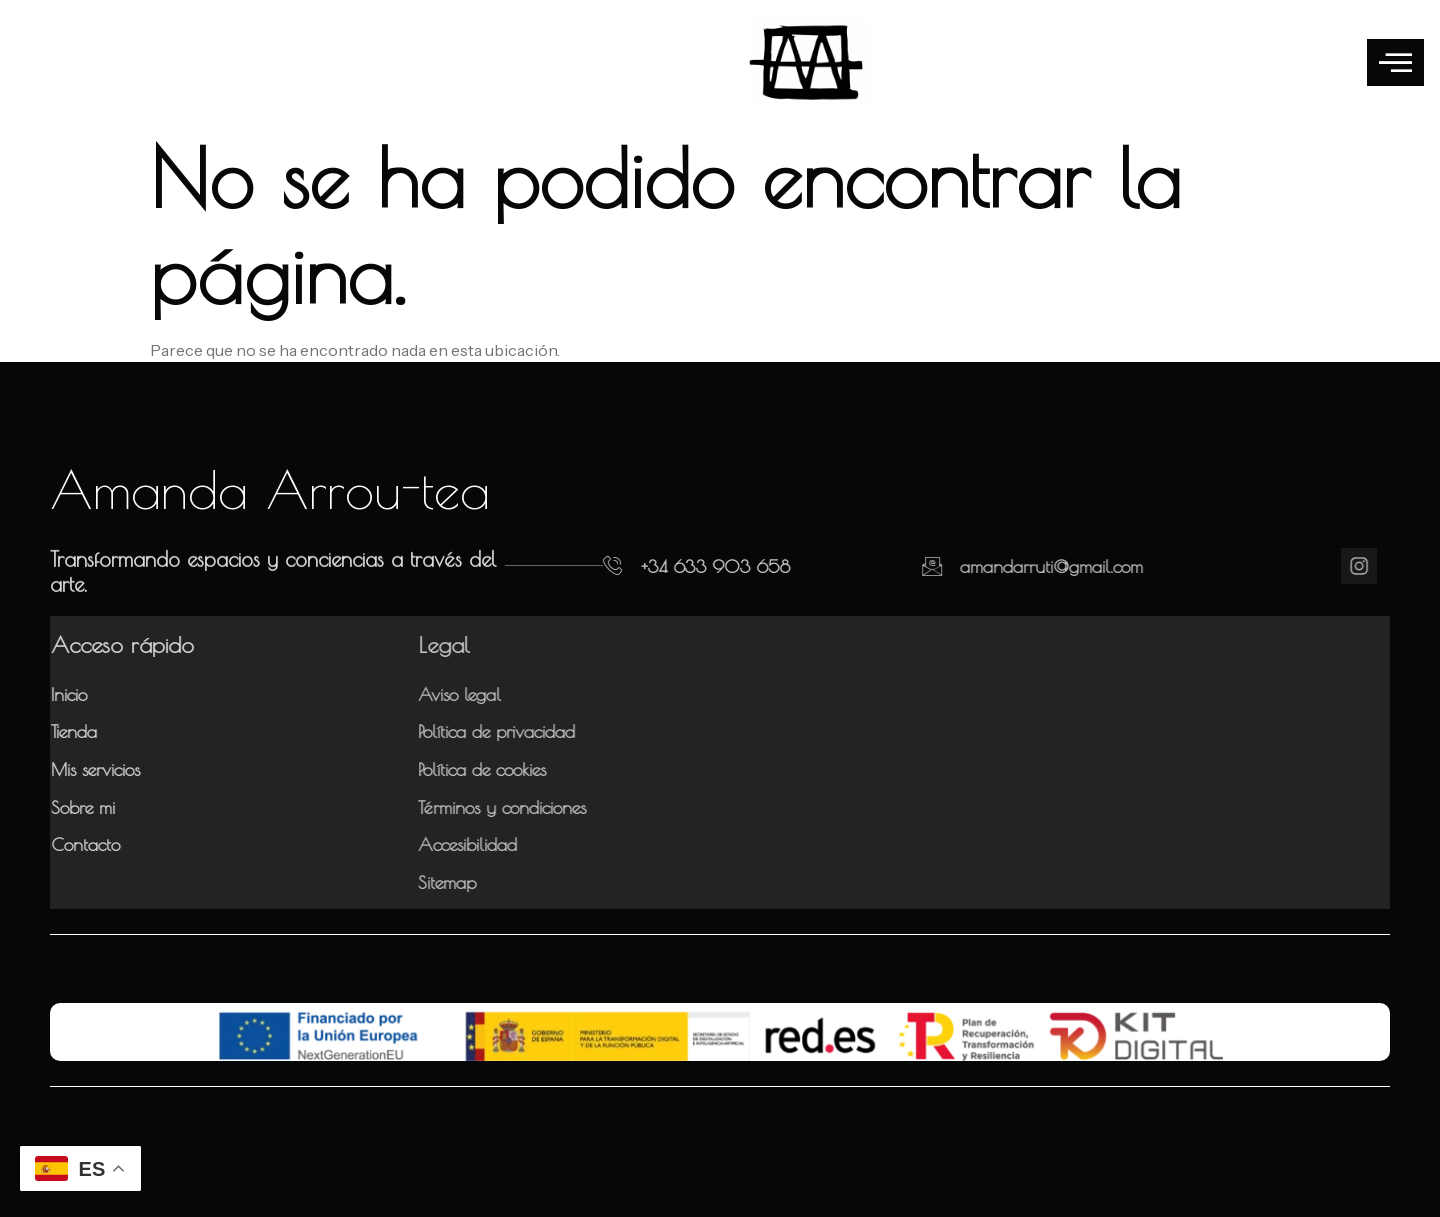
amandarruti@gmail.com (1007, 566)
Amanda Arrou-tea (270, 489)
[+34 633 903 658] (584, 566)
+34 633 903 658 (686, 566)
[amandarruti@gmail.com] (888, 566)
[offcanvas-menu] (1395, 62)
